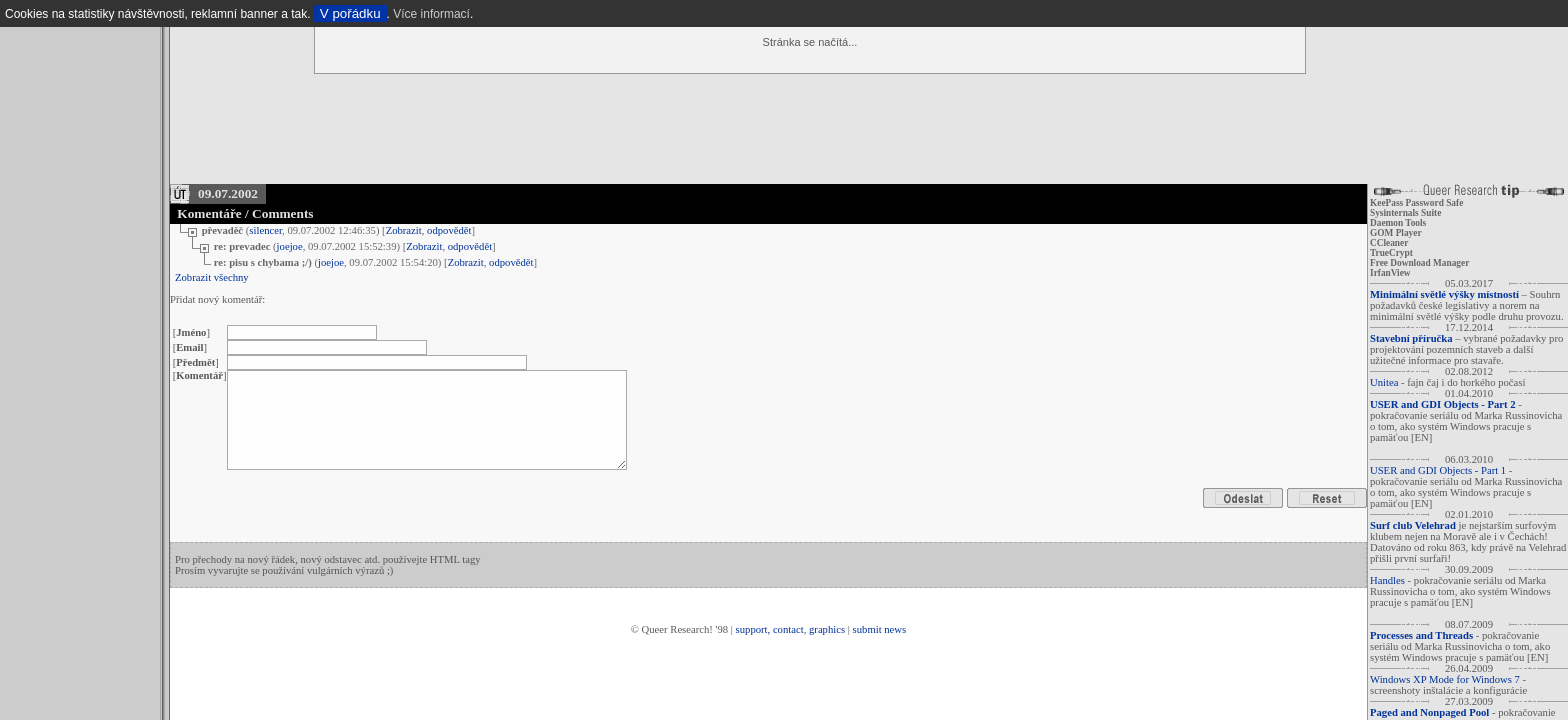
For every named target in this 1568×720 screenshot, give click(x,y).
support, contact (770, 629)
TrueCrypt (1391, 253)
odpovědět (449, 230)
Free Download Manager (1419, 263)
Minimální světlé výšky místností (1444, 294)
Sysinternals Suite (1405, 213)
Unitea (1384, 382)
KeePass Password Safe (1416, 203)
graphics (827, 629)
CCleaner (1389, 243)
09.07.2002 (228, 193)
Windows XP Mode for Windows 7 (1445, 679)
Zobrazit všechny (212, 277)
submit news (880, 629)
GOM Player (1396, 233)
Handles (1387, 580)
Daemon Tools (1398, 223)
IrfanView (1390, 273)
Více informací (431, 14)
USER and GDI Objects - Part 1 (1438, 470)
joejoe (290, 246)
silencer (265, 230)
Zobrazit (404, 230)
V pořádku (350, 13)
